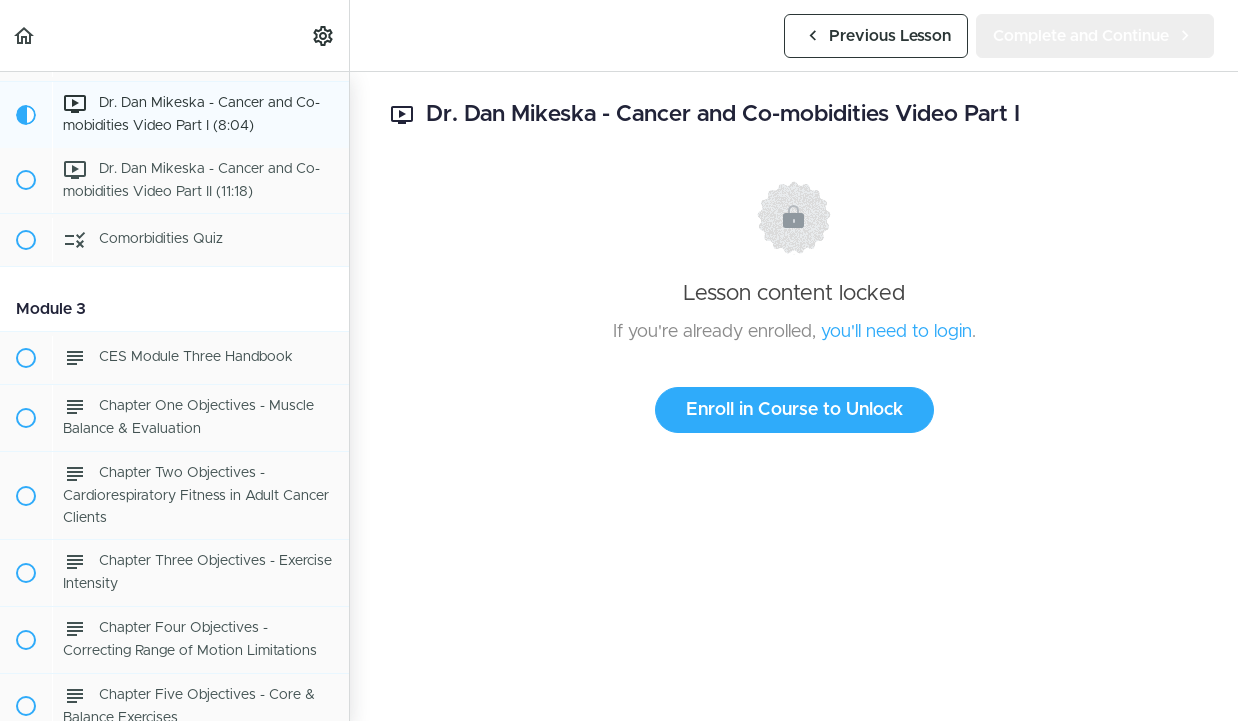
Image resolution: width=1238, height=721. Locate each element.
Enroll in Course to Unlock (794, 410)
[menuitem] (324, 35)
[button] (25, 35)
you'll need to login (896, 332)
